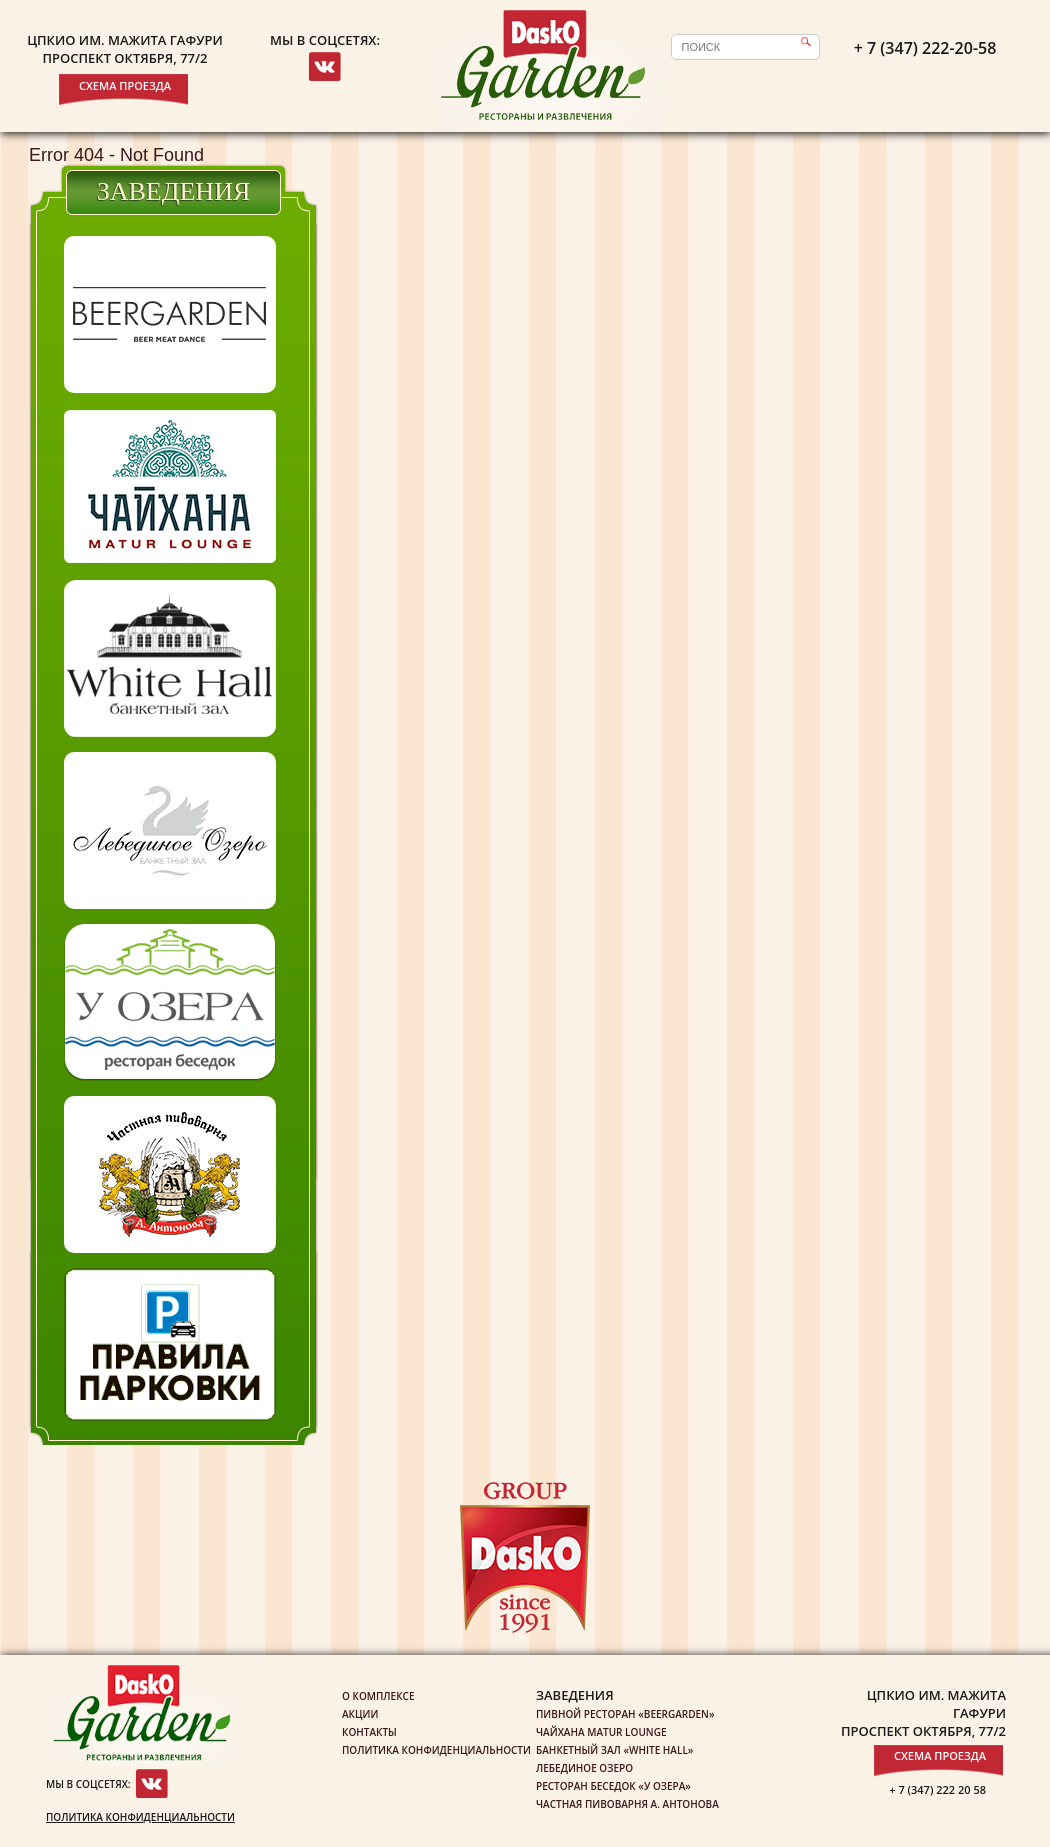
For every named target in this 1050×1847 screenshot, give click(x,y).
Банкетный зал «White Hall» (614, 1750)
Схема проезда (125, 85)
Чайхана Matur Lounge (601, 1732)
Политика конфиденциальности (140, 1817)
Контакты (369, 1732)
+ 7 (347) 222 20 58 (937, 1789)
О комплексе (378, 1696)
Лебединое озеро (584, 1768)
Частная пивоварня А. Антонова (627, 1804)
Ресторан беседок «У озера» (613, 1786)
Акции (360, 1714)
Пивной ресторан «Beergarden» (625, 1714)
